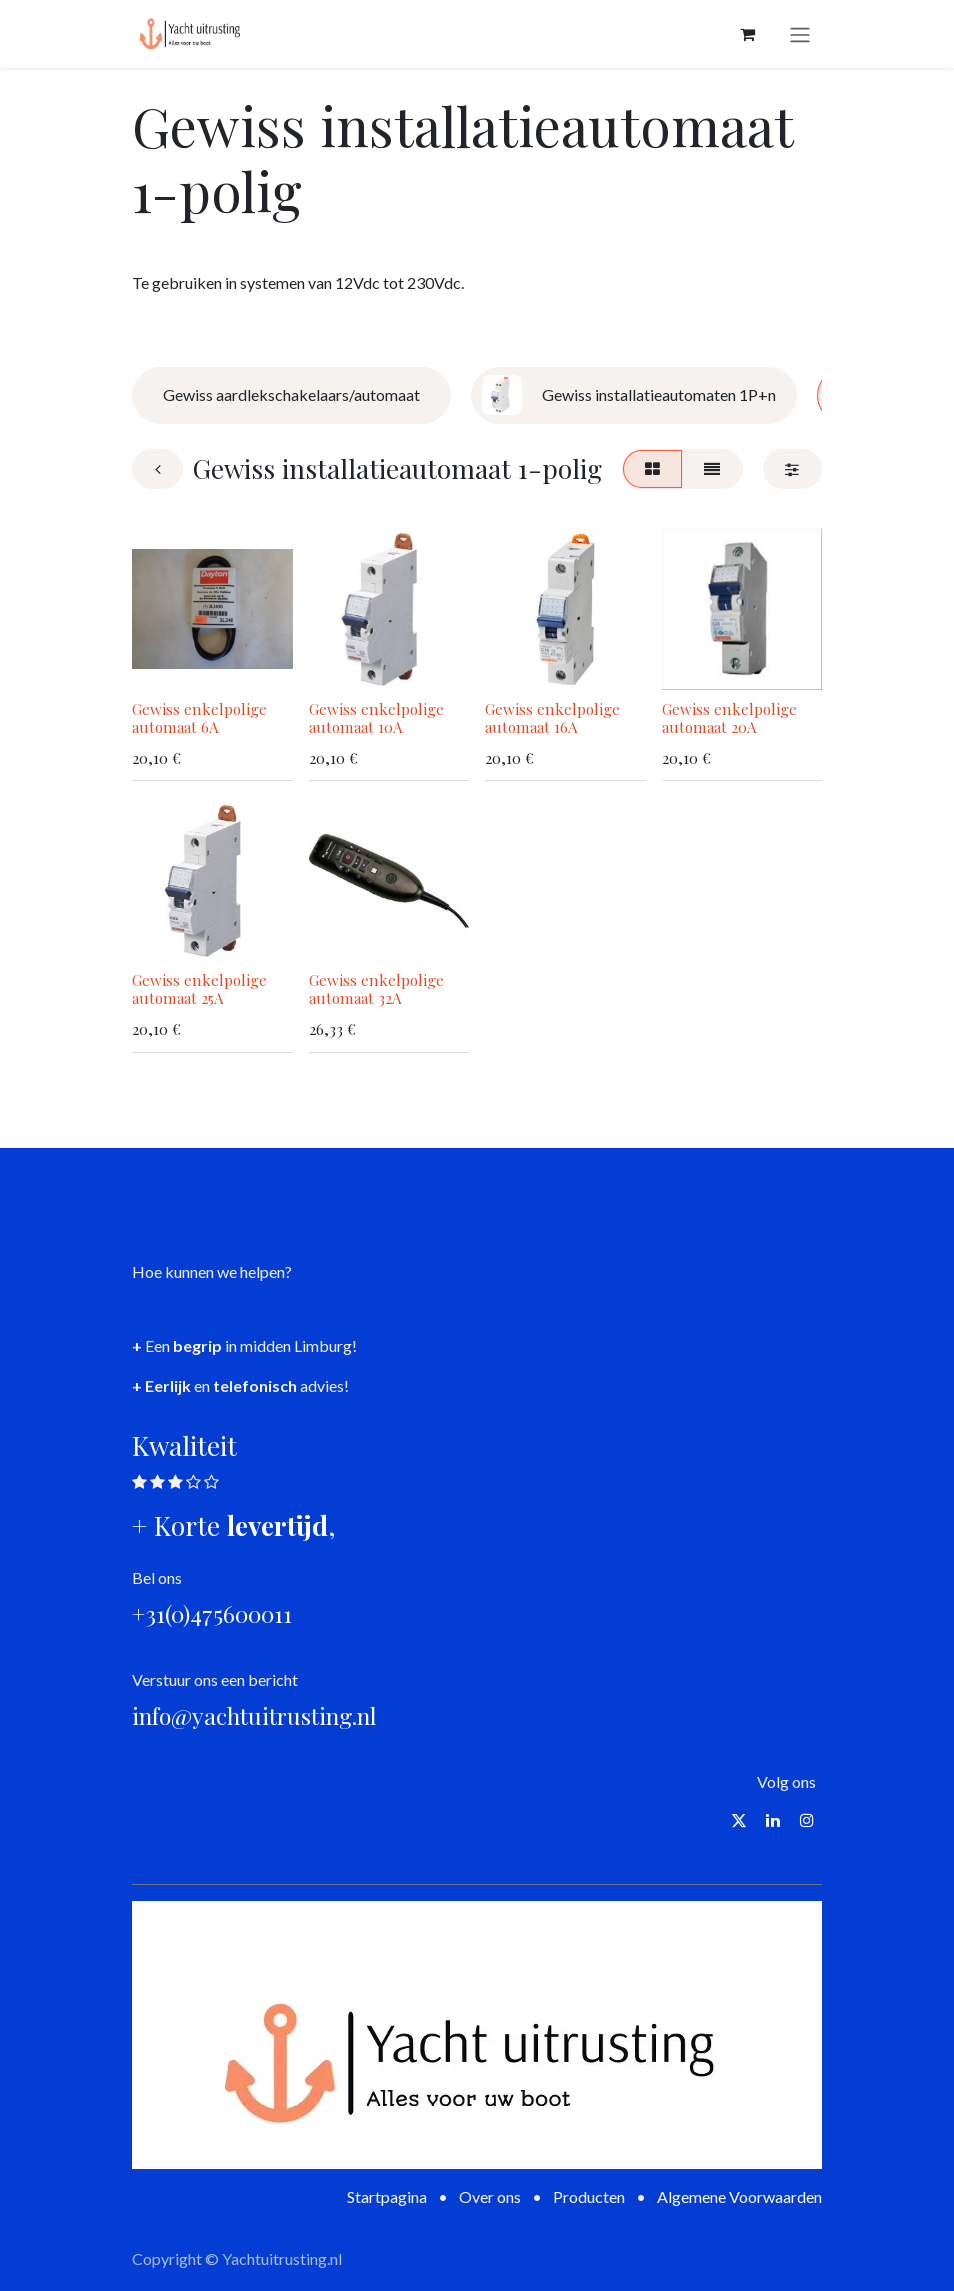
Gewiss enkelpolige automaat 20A (729, 717)
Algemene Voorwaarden (739, 2196)
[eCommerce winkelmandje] (747, 34)
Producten (589, 2196)
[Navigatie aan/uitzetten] (800, 34)
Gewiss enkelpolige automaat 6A (199, 717)
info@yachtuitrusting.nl (254, 1715)
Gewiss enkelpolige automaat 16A (552, 717)
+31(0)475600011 (212, 1613)
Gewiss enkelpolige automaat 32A (376, 989)
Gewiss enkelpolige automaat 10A (376, 717)
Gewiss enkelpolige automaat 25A (199, 989)
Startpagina (387, 2196)
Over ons (490, 2196)
